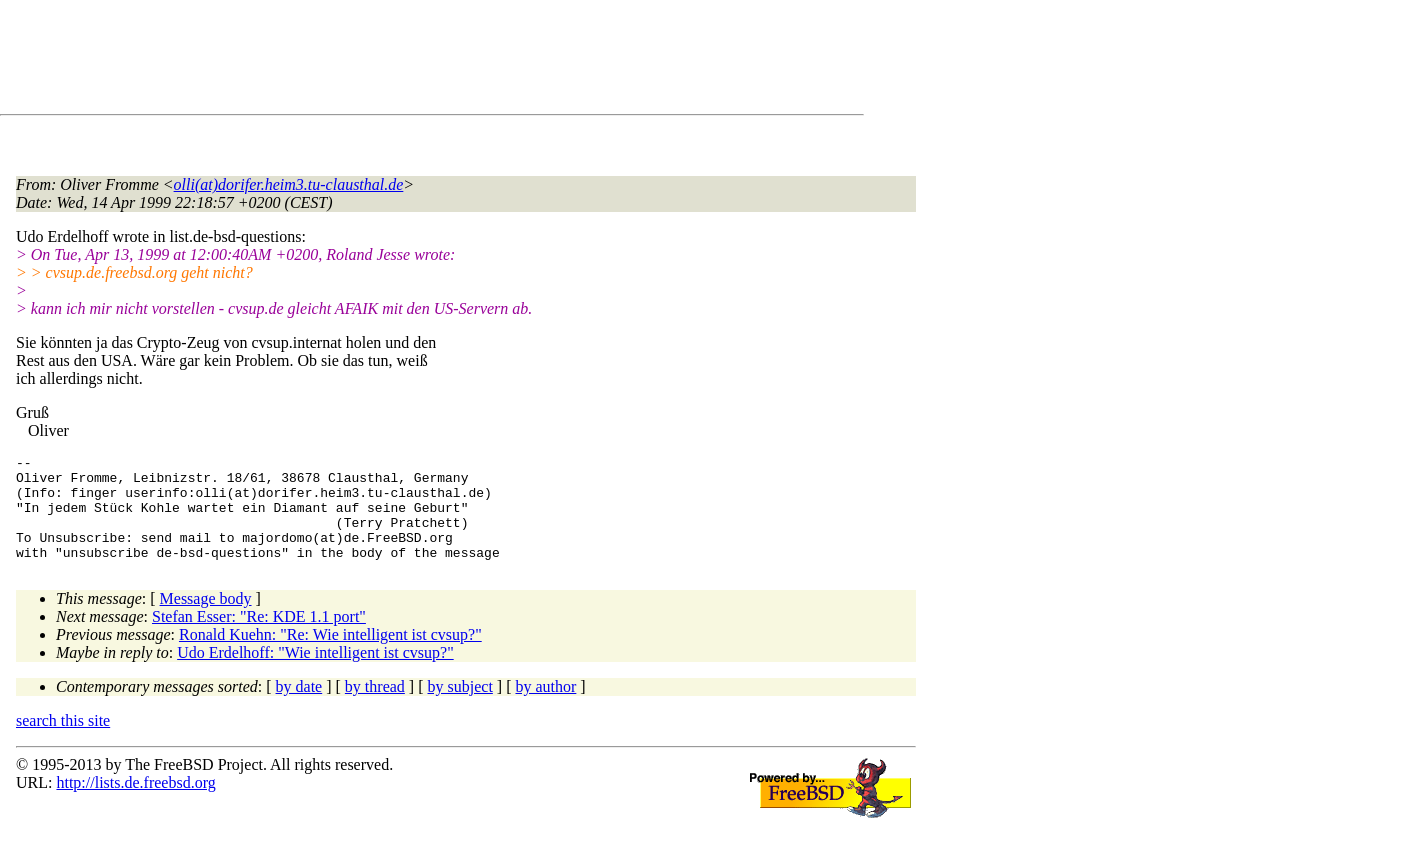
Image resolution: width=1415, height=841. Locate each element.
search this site (63, 741)
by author (545, 707)
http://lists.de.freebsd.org (135, 803)
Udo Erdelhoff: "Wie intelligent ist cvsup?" (315, 673)
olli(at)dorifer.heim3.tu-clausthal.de (289, 184)
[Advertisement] (380, 61)
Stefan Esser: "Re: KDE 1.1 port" (259, 637)
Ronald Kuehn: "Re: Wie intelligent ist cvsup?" (330, 655)
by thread (375, 707)
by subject (460, 707)
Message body (206, 619)
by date (299, 707)
